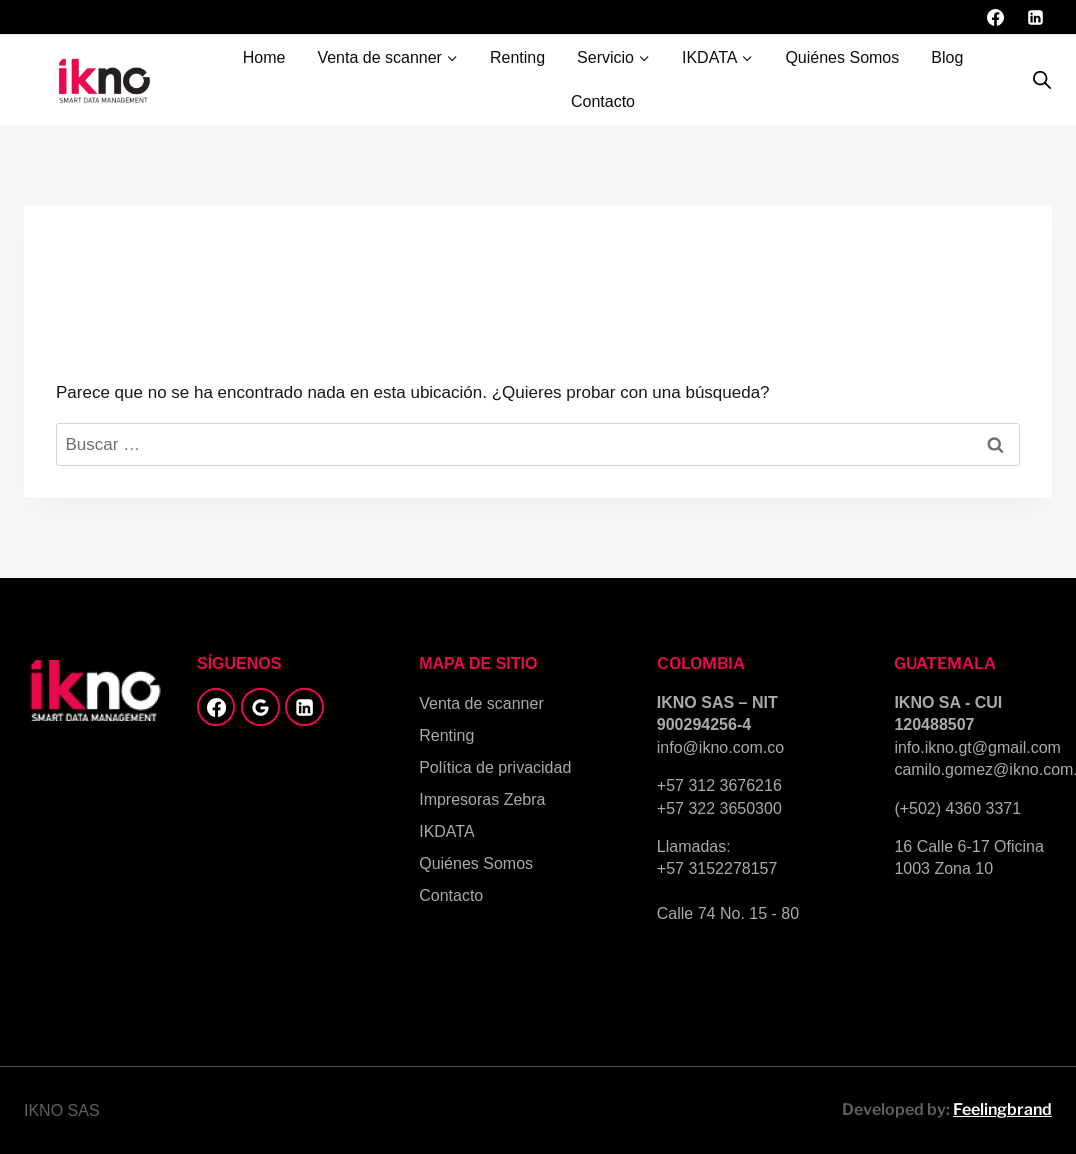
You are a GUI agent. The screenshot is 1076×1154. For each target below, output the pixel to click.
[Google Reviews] (260, 707)
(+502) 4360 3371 (957, 808)
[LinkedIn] (1035, 17)
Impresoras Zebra (482, 799)
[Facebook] (996, 17)
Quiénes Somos (842, 57)
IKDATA (446, 831)
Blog (947, 57)
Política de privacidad (495, 767)
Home (264, 57)
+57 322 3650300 (719, 808)
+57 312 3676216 (719, 785)
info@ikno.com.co (720, 747)
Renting (517, 57)
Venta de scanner (481, 703)
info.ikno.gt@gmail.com (977, 747)
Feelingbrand (1002, 1109)
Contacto (603, 101)
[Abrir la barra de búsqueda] (1042, 80)
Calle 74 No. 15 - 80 (728, 913)
